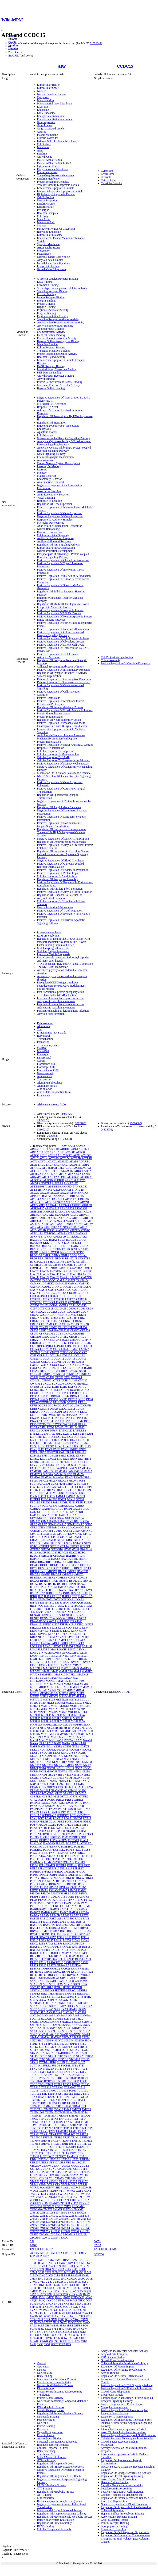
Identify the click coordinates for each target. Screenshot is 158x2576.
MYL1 (54, 1737)
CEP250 (72, 1327)
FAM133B (48, 1471)
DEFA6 (34, 1402)
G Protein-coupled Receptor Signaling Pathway (63, 438)
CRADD (87, 1367)
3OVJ (65, 2291)
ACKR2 (52, 1155)
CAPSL (46, 1286)
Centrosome (107, 173)
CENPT (62, 1327)
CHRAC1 (63, 1339)
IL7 (90, 1596)
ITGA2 (69, 1605)
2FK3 (75, 2269)
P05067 (44, 2255)
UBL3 (61, 2162)
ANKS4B (46, 1189)
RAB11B (44, 1909)
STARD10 (62, 2053)
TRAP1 (44, 2134)
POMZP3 (49, 1862)
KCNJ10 (67, 1615)
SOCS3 (69, 2031)
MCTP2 (61, 1690)
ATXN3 (82, 1233)
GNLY (41, 1527)
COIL (33, 1355)
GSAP (33, 1543)
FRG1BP (35, 1502)
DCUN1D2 (76, 1389)
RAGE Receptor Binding (51, 366)
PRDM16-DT (75, 1874)
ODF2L (51, 1787)
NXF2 (85, 1780)
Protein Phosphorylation (50, 2410)
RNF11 (47, 1946)
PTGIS (61, 1896)
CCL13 (54, 1302)
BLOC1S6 (36, 1255)
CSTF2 (50, 1377)
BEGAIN (73, 1245)
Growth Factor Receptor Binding (55, 375)
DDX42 (65, 1396)
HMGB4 (56, 1574)
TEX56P (51, 2096)
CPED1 (54, 1367)
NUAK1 (35, 1777)
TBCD (34, 2084)
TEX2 (33, 2096)
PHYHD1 (55, 1834)
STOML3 (74, 2059)
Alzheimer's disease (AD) (51, 1104)
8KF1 (33, 2331)
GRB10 (61, 1540)
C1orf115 (64, 1267)
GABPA (79, 1505)
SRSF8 (34, 2049)
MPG (77, 1708)
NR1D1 (86, 1771)
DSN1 (43, 1427)
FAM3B (68, 1474)
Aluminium (43, 1026)
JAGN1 (77, 1608)
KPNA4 (52, 1633)
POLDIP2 (70, 1855)
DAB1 (55, 1386)
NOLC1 (87, 1768)
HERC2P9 (74, 1565)
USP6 (65, 2171)
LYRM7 (76, 1665)
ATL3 (33, 1230)
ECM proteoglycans (48, 935)
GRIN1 (88, 1540)
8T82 (77, 2341)
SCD (45, 1984)
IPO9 (73, 1602)
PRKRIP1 (35, 1880)
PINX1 (34, 1840)
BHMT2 (60, 1249)
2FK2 (68, 2269)
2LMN (71, 2272)
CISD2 (87, 1342)
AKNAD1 (36, 1177)
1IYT (55, 2262)
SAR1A (44, 1981)
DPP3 (33, 1424)
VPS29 (44, 2181)
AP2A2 (83, 1192)
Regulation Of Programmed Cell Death (59, 2476)
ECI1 (77, 1436)
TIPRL (68, 2106)
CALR (61, 1280)
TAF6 (67, 2071)
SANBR (34, 1981)
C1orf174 (86, 1267)
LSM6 (65, 1662)
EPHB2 (71, 1455)
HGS (41, 1568)
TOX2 (62, 2124)
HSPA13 (87, 1580)
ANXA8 (55, 1192)
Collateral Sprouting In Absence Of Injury (60, 666)
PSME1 (64, 1893)
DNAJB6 (59, 1418)
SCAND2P (36, 1984)
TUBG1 (34, 2156)
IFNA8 (79, 1590)
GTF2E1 (44, 1546)
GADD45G (48, 1508)
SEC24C (35, 1987)
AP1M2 (74, 1192)
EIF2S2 (84, 1443)
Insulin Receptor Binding (51, 297)
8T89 (84, 2341)
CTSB (56, 1380)
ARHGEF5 (64, 1211)
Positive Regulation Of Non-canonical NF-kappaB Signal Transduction (61, 824)
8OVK (48, 2338)
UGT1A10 (36, 2168)
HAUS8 (55, 1558)
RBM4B (44, 1931)
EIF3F (33, 1446)
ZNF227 (35, 2215)
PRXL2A (64, 1887)
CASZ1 (61, 1289)
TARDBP (35, 2078)
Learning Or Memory (49, 466)
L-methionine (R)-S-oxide (51, 1032)
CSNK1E (47, 1374)
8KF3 (40, 2331)
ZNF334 (84, 2215)
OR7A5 (34, 1793)
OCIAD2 (79, 1784)
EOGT (51, 1452)
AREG (34, 1205)
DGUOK (75, 1405)
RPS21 (84, 1962)
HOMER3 (61, 1577)
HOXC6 (34, 1580)
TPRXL (43, 2131)
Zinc (39, 1029)
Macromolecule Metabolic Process (56, 2379)
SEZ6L (70, 1996)
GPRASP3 (75, 1536)
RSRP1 (66, 1971)
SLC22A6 (68, 2012)
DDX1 (64, 1392)
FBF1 (87, 1477)
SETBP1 (52, 1996)
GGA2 (60, 1518)
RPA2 (67, 1952)
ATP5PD (75, 1230)
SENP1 (58, 1987)
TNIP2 (59, 2121)
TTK (49, 2153)
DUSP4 (54, 1430)
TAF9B (34, 2074)
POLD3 (60, 1855)
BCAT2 (34, 1242)
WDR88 (43, 2190)
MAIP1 (46, 1671)
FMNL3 (80, 1496)
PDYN (34, 1824)
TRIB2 (58, 2137)
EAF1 (89, 1433)
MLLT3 (70, 1702)
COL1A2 (79, 1355)
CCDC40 (59, 1299)
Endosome (43, 109)
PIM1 (65, 1837)
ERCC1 (52, 1458)
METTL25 (49, 1699)
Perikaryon (43, 209)
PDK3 (60, 1821)
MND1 (55, 1705)
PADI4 (54, 1802)
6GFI (56, 2309)
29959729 (42, 1120)
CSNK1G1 (59, 1374)
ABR (33, 1152)
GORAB (35, 1530)
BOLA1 (82, 1255)
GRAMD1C (37, 1540)
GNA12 (52, 1524)
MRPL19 (57, 1715)
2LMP (87, 2272)
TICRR (62, 2103)
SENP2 (66, 1987)
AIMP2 (68, 1174)
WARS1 (82, 2184)
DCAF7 (82, 1386)
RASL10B (62, 1924)
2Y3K (70, 2281)
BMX (57, 1255)
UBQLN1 (81, 2162)
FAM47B (78, 1474)
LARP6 (54, 1643)
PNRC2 (81, 1852)
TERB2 (78, 2093)
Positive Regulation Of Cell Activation (58, 691)
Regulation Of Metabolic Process (55, 2491)
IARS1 (53, 1586)
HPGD (54, 1580)
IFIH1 (52, 1590)
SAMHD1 (82, 1977)
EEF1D (53, 1439)
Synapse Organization (49, 675)
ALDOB (48, 1180)
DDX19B (45, 1396)
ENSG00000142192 (41, 2249)
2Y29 (49, 2281)
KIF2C (47, 1624)
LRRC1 (72, 1658)
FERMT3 (82, 1483)
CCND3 (34, 1305)
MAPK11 (71, 1674)
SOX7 (41, 2034)
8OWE (74, 2338)
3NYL (57, 2291)
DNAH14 (82, 1414)
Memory (42, 472)
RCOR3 (45, 1934)
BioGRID (13, 55)
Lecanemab (43, 1095)
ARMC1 (84, 1214)
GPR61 (55, 1536)
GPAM (76, 1530)
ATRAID (72, 1233)
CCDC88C (36, 1302)
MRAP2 (53, 1712)
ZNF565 (75, 2221)
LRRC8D (46, 1662)
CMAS (74, 1349)
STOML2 (63, 2059)
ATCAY (88, 1224)
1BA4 (66, 2259)
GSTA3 (86, 1543)
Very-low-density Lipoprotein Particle (58, 184)
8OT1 (79, 2334)
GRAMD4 (50, 1540)
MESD (63, 1696)
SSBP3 (57, 2049)
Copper (41, 1060)
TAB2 (83, 2068)
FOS (54, 1499)
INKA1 (70, 1599)
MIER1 (34, 1702)
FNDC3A (46, 1499)
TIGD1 (80, 2103)
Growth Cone (44, 156)
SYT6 (66, 2068)
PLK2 (62, 1849)
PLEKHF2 (54, 1846)
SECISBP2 (47, 1987)
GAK (86, 1508)
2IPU (48, 2272)
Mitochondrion (45, 100)
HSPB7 (52, 1583)
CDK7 (81, 1317)
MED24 (53, 1693)
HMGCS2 (67, 1574)
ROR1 (54, 1952)
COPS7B (35, 1364)
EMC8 (49, 1449)
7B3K (33, 2319)
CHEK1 (54, 1336)
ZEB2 (45, 2203)
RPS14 (42, 1962)
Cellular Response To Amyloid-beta (57, 876)
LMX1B (75, 1655)
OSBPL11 (35, 1796)
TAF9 (83, 2071)
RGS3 (42, 1940)
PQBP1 (53, 1874)
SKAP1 (72, 2009)
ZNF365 (53, 2218)
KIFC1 (81, 1624)
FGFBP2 (87, 1486)
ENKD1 (73, 1449)
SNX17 (42, 2031)
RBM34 (75, 1927)
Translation (43, 2394)
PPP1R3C (35, 1871)
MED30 (63, 1693)
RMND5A (69, 1943)
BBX (62, 1239)
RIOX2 (34, 1943)
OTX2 (33, 1799)
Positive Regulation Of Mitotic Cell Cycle (60, 644)
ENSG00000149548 (105, 2249)
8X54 (47, 2344)
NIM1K (34, 1762)
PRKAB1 (58, 1877)
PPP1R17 (78, 1868)
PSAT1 (74, 1887)
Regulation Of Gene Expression (55, 503)
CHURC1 (35, 1342)
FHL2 (66, 1489)
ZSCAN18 (69, 2234)
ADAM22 (63, 1161)
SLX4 (81, 2018)
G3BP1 (53, 1505)
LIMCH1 (62, 1649)
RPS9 (45, 1968)
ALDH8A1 (36, 1180)
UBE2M (85, 2159)
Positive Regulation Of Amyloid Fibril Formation (64, 891)
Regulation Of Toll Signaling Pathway (122, 2476)
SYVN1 (75, 2068)
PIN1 (83, 1837)
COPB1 (71, 1361)
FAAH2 (50, 1468)
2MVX (65, 2278)
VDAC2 (59, 2178)
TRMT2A (85, 2143)
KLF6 (33, 1630)
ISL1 (53, 1605)
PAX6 (88, 1809)
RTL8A (34, 1974)
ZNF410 (76, 2218)
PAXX (43, 1812)
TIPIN (60, 2106)
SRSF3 (75, 2046)
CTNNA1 (76, 1377)
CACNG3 (35, 1280)
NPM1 (77, 1771)
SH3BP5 (49, 2002)
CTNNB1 (35, 1380)
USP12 (34, 2171)
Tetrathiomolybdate (48, 1045)
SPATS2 (76, 2037)
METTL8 (74, 1699)
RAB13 (54, 1909)
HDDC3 (44, 1565)
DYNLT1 (35, 1433)
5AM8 (65, 2300)
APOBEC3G (82, 1199)
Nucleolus (42, 2422)
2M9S (33, 2278)
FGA (47, 1486)
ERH (66, 1458)
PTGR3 (70, 1896)
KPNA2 (42, 1633)
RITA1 (49, 1943)
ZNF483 (55, 2221)
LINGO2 (67, 1652)
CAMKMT (61, 1283)
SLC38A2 (35, 2015)
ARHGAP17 (52, 1208)
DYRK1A (47, 1433)
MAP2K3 (87, 1671)
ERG (59, 1458)
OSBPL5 (47, 1796)
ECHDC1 (56, 1436)
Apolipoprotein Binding (50, 328)
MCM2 (34, 1690)
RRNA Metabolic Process (51, 2485)
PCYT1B (58, 1818)
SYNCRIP (36, 2068)
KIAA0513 (36, 1621)
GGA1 (52, 1518)
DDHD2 (43, 1392)
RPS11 (87, 1959)
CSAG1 (81, 1371)
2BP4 (48, 2269)
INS (42, 1602)
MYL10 (63, 1737)
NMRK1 (59, 1765)
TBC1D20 (70, 2078)
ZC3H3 (62, 2196)
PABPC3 (35, 1802)
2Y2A (56, 2281)
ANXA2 (35, 1192)
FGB (53, 1486)
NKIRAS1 (46, 1762)
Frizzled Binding (46, 294)
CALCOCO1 (49, 1280)
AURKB (58, 1236)
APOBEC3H (37, 1202)
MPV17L (43, 1712)
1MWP (63, 2262)
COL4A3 (70, 1358)
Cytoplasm (43, 97)
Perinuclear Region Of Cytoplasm (56, 228)
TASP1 (45, 2078)
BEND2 (83, 1245)
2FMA (33, 2272)
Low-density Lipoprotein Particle (55, 187)
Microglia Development (50, 522)
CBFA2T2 (46, 1292)
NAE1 (57, 1743)
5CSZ (33, 2303)
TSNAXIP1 (69, 2146)
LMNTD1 (64, 1655)
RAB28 (45, 1912)
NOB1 (42, 1768)
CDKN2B (66, 1321)
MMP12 (45, 1705)
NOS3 (53, 1771)
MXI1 (89, 1733)
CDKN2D (78, 1321)
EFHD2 (71, 1439)
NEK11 (86, 1755)
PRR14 (34, 1884)
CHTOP (86, 1339)
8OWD (65, 2338)
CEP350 (82, 1327)
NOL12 (70, 1768)
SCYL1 (68, 1984)
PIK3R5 (44, 1837)
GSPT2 (68, 1543)
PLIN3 (47, 1849)
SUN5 (81, 2062)
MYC (47, 1737)
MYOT (34, 1740)
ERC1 (43, 1458)
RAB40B (55, 1915)
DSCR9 (34, 1427)
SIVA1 (49, 2009)
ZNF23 (44, 2215)
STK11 (52, 2056)
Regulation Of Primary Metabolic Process (60, 2466)
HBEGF (83, 1558)
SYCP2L (66, 2065)
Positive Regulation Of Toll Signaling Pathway (63, 638)
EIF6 (81, 1446)
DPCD (88, 1421)
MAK (55, 1671)
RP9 (61, 1952)
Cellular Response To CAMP (53, 757)
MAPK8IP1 (57, 1677)
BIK (67, 1249)
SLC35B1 (80, 2012)
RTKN (89, 1971)
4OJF (74, 2297)
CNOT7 (54, 1352)
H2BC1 (82, 1552)
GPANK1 (86, 1530)
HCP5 (84, 1561)
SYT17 (58, 2068)
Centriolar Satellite (111, 183)
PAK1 (86, 1802)
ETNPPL (61, 1461)
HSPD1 (72, 1583)
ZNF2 (64, 2212)
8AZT (40, 2325)
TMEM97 (74, 2115)
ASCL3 (60, 1220)
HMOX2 (79, 1574)
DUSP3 (45, 1430)
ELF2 (88, 1446)
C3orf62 (44, 1274)
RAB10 (34, 1909)
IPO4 (66, 1602)
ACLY (61, 1155)
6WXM (34, 2316)
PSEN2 (34, 1890)
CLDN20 (57, 1346)
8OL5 (83, 2331)
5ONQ (58, 2306)
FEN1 (61, 1483)
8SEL (71, 2341)
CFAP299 (63, 1330)
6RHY (47, 2313)
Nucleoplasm (44, 2372)
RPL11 (41, 1956)
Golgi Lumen (44, 125)
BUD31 (40, 1261)
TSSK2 (73, 2149)
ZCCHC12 (47, 2200)
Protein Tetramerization (50, 716)
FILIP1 (87, 1489)
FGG (42, 1489)
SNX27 (60, 2031)
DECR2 (72, 1399)
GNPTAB (51, 1527)
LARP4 (45, 1643)
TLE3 (33, 2109)
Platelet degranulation (49, 932)
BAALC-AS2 (79, 1236)
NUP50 (54, 1780)
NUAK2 (45, 1777)
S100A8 (54, 1977)
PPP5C (34, 1874)
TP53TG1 (84, 2124)
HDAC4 (34, 1565)
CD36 (82, 1308)
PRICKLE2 (46, 1877)
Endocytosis (44, 428)
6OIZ (40, 2313)
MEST (71, 1696)
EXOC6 (60, 1464)
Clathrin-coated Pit (47, 137)
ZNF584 (55, 2225)
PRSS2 (80, 1884)
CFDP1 (34, 1333)
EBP (39, 1436)
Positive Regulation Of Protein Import (58, 873)
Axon (40, 150)
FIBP (73, 1489)
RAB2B (54, 1912)
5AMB (73, 2300)
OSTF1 (74, 1796)
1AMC (50, 2259)
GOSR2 (67, 1530)
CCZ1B (49, 1308)
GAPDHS (35, 1514)
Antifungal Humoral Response (54, 541)
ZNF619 (85, 2225)
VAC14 (65, 2175)
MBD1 (34, 1687)
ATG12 (55, 1227)
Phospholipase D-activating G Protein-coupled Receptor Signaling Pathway (63, 555)
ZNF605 (65, 2225)
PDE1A (87, 1818)
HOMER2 (49, 1577)
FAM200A (86, 1471)
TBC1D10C (56, 2078)
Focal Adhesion (45, 2435)
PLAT (80, 1843)
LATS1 (73, 1643)
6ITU (62, 2309)
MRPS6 (67, 1724)
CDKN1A (55, 1321)
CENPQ (43, 1327)
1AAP (33, 2259)
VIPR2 (81, 2178)
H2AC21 (63, 1552)
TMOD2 (85, 2115)
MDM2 (70, 1690)
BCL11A (55, 1242)
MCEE (68, 1687)
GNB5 (88, 1524)
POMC (81, 1859)
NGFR (67, 1758)
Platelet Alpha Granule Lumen (54, 162)
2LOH (49, 2275)
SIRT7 (41, 2009)
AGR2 (69, 1170)
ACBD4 (80, 1152)
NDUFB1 (87, 1749)
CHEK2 (64, 1336)
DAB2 (63, 1386)
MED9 (81, 1693)
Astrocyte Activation (48, 657)
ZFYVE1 (84, 2203)
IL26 (74, 1596)
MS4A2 (34, 1727)
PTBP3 (43, 1896)
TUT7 (43, 2156)
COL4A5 (81, 1358)
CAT (69, 1289)
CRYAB (72, 1371)
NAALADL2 (46, 1743)
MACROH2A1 (51, 1668)
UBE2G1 (66, 2159)
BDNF (63, 1245)
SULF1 (61, 2062)
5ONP (50, 2306)
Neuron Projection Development (55, 550)
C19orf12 (69, 1264)
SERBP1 (82, 1990)
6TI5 (69, 2313)
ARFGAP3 (64, 1205)
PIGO (89, 1834)
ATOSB (41, 1230)
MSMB (58, 1727)
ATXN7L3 (36, 1236)
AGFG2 (34, 1170)
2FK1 (61, 2269)
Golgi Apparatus (46, 122)
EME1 (57, 1449)
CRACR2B (75, 1367)
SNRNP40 (64, 2027)
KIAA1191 (36, 1624)
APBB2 (80, 1195)
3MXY (42, 2291)
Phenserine (43, 1041)
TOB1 (76, 2121)
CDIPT (54, 1314)
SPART (86, 2034)
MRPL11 (46, 1715)
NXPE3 (34, 1784)
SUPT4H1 (36, 2065)
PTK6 (85, 1896)
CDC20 (41, 1311)
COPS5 (80, 1361)
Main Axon (43, 219)
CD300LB (60, 1308)
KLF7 (40, 1630)
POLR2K (60, 1859)
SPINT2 (58, 2040)
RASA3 (80, 1921)
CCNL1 (63, 1305)
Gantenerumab (45, 1073)
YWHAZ (85, 2193)
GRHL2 (78, 1540)
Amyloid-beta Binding (49, 2438)
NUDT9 (84, 1777)
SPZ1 (56, 2043)
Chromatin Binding (48, 284)
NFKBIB (50, 1758)
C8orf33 (85, 1274)
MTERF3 (87, 1727)
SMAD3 (45, 2021)
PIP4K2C (44, 1840)
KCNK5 (34, 1618)
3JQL (52, 2287)
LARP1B (35, 1643)
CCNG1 (53, 1305)
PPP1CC (43, 1868)
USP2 (42, 2171)
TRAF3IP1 (62, 2131)
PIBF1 (74, 1834)
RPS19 (68, 1962)
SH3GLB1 (72, 2002)
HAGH (81, 1555)
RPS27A (52, 1965)
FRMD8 (45, 1502)
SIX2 (57, 2009)
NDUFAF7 (75, 1749)
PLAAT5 (71, 1843)
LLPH (83, 1652)
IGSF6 (84, 1593)
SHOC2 (71, 2006)
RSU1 (74, 1971)
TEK (44, 2093)
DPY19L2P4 (59, 1424)
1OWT (71, 2262)
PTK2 (78, 1896)
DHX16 (44, 1408)
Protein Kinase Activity (50, 2397)
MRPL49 (46, 1721)
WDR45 (75, 2187)
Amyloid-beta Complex (50, 259)
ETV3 (77, 1461)
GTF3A (64, 1546)
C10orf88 (58, 1261)
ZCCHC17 (60, 2200)
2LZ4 (71, 2275)
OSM (56, 1796)
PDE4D (34, 1821)
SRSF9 (42, 2049)
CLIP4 (34, 1349)
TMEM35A (49, 2115)
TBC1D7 (61, 2081)
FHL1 (58, 1489)
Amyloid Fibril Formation (51, 898)
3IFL (78, 2284)
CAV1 (84, 1289)
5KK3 (65, 2303)
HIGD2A (56, 1568)
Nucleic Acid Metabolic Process (55, 2385)
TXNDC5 (60, 2156)
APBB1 (71, 1195)
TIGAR (70, 2103)
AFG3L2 (59, 1167)
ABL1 (74, 1148)
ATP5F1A (52, 1230)
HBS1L (50, 1561)
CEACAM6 (45, 1324)
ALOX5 (80, 1180)
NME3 (71, 1762)
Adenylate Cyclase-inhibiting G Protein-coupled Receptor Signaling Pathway (64, 449)
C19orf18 (81, 1264)
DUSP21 (35, 1430)
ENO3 (82, 1449)
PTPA (51, 1899)
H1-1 (89, 1549)
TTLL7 (65, 2153)
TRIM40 (35, 2140)
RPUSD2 (54, 1968)
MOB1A (64, 1705)
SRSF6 (83, 2046)
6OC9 (33, 2313)
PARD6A (67, 1805)
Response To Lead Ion (49, 500)
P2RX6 (60, 1799)
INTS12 (49, 1602)
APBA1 (42, 1195)
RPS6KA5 (63, 1965)
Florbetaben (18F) (47, 1063)
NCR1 (75, 1746)
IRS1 (47, 1605)
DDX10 (73, 1392)
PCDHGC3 (63, 1815)
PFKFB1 (42, 1827)
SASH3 (62, 1981)
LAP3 (81, 1640)
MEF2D (34, 1696)
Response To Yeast (47, 406)
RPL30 (67, 1956)
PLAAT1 (61, 1843)
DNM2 (79, 1421)
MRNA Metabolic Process (51, 2457)
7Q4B (33, 2322)
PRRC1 (60, 1884)
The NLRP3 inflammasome (52, 966)
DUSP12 (80, 1427)
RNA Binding (44, 2375)
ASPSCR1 (44, 1224)
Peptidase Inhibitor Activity (52, 316)
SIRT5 (33, 2009)
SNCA (86, 2024)
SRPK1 (82, 2043)
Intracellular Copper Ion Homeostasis (58, 425)
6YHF (50, 2316)
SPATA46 (55, 2037)
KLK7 (74, 1630)
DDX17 (82, 1392)
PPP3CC (80, 1871)
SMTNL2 (35, 2024)
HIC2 (47, 1568)
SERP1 (45, 1993)
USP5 (57, 2171)
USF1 (84, 2168)
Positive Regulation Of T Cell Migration (59, 910)
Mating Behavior (46, 475)
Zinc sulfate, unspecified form (54, 1091)
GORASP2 (47, 1530)
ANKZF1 (67, 1189)
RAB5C (74, 1915)
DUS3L (69, 1427)
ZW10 (46, 2237)
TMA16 (58, 2109)
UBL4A (70, 2162)
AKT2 (53, 1177)
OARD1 (52, 1784)
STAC (51, 2053)
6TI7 (81, 2313)
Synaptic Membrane (48, 244)
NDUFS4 (69, 1752)
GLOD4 (84, 1521)
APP (62, 66)
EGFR (85, 1439)
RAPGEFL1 (59, 1921)
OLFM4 (88, 1787)
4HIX (72, 2294)
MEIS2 (44, 1696)
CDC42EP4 (73, 1311)
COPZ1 (45, 1364)
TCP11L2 (35, 2093)
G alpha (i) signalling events (53, 951)
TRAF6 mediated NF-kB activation (57, 995)
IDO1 (84, 1586)
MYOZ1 (44, 1740)
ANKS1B (35, 1189)
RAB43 (65, 1915)
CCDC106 (59, 1292)
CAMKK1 (36, 1283)
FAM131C (36, 1471)
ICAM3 (70, 1586)
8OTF (40, 2338)
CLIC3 (88, 1346)
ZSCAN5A (36, 2237)
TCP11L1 (82, 2090)
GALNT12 (67, 1511)
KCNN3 (57, 1618)
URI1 (69, 2168)
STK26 (80, 2056)
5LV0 (80, 2303)
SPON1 (88, 2040)
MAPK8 (45, 1677)
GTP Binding (44, 2488)
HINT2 (78, 1568)
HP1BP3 (45, 1580)
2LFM (55, 2272)
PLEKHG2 (67, 1846)
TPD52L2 (47, 2128)
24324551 (106, 1129)
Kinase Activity (45, 2388)
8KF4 (47, 2331)
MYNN (81, 1737)
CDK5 (62, 1317)
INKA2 (80, 1599)
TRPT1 (34, 2146)
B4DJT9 (81, 2252)
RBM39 (84, 1927)
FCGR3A (35, 1483)
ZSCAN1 (44, 2234)
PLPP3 (70, 1849)
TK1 (83, 2106)
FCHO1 (45, 1483)
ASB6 (52, 1220)
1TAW (49, 2266)
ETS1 (70, 1461)
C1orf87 (44, 1270)
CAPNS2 (84, 1283)
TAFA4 (43, 2074)
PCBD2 (71, 1812)
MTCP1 (76, 1727)
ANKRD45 (67, 1186)
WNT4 (62, 2190)
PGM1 (59, 1827)
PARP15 (35, 1809)
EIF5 (75, 1446)
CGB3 (59, 1333)
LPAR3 (34, 1658)
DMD (44, 1414)
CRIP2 (63, 1371)
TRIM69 (45, 2143)
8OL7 (40, 2334)
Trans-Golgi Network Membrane (55, 175)
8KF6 (61, 2331)
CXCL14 (48, 1383)
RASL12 (86, 1924)
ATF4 (40, 1227)
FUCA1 (34, 1505)
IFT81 (41, 1593)
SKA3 (64, 2009)
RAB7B (84, 1915)
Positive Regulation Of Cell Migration (122, 2491)
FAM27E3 (36, 1474)
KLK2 (66, 1630)
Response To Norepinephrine (117, 2416)
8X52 (33, 2344)
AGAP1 (69, 1167)
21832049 (95, 43)
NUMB (34, 1780)
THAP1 (62, 2099)
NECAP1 (47, 1755)
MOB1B (74, 1705)
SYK (81, 2065)
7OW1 (76, 2319)
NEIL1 (77, 1755)
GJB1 (66, 1521)
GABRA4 (35, 1508)
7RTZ (48, 2322)
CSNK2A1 (85, 1374)
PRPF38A (60, 1880)
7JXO (61, 2319)
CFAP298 (52, 1330)
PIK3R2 (34, 1837)
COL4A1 (47, 1358)
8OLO (63, 2334)
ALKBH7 (58, 1180)
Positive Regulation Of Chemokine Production (63, 560)
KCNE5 (46, 1615)
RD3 (53, 1934)
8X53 (40, 2344)
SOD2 (86, 2031)
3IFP (39, 2287)
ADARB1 (84, 1161)
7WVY (72, 2322)
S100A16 (44, 1977)
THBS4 (53, 2103)
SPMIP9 (79, 2040)
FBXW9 (73, 1480)
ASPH (33, 1224)
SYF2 (74, 2065)
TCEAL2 (35, 2087)
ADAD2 (52, 1161)
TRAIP (82, 2131)
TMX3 (54, 2118)
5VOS (82, 2306)
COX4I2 (73, 1364)
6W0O (88, 2313)
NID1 (84, 1758)
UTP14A (85, 2171)
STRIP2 (85, 2059)
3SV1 (33, 2294)
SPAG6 (64, 2034)
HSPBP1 (62, 1583)
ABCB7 (34, 1148)
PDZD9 (52, 1824)
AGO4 (51, 1170)
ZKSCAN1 (78, 2206)
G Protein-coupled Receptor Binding (57, 278)
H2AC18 (42, 1552)
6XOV (43, 2316)
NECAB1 (81, 1752)
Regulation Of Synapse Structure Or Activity (62, 672)
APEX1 (43, 1199)
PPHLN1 (72, 1865)
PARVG (62, 1809)
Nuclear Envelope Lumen (51, 94)
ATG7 (83, 1227)
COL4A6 (35, 1361)
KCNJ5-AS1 (80, 1615)
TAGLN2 (53, 2074)
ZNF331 (74, 2215)
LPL (41, 1658)
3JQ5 (46, 2287)
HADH (61, 1555)
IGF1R (58, 1593)
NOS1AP (44, 1771)
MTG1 (56, 1730)
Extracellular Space (48, 87)
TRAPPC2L (56, 2134)
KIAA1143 (76, 1621)
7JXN (53, 2319)
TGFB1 (74, 2096)
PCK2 (41, 1818)
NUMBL (44, 1780)
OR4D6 (72, 1790)
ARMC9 (45, 1217)
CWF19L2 (36, 1383)
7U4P (56, 2322)
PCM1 (48, 1818)
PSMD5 (55, 1893)
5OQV (66, 2306)
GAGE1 (77, 1508)
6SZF (62, 2313)
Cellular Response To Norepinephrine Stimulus (63, 760)
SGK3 (65, 1999)
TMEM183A (65, 2112)
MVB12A (64, 1733)
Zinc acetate (44, 1079)
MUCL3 (54, 1733)
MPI (83, 1708)
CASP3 (87, 1286)
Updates (13, 48)
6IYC (69, 2309)
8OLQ (71, 2334)
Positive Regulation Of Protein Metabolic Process (65, 710)
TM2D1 (48, 2109)
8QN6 (42, 2341)
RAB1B (73, 1909)
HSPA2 (34, 1583)
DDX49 (34, 1399)
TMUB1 (45, 2118)
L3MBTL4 (73, 1636)
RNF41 (72, 1949)
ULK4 (46, 2168)
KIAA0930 (63, 1621)
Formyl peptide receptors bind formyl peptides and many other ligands (63, 959)
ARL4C (34, 1214)
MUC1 (45, 1733)
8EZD (40, 2328)
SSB (49, 2049)
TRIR (65, 2143)
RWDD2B (84, 1974)
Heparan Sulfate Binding (51, 388)
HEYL (33, 1568)
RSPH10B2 (36, 1971)
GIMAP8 (57, 1521)
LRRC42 (82, 1658)
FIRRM (43, 1493)
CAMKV (73, 1283)
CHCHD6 (35, 1336)
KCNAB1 (79, 1611)
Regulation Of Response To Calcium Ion (59, 894)
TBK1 (49, 2084)
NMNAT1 (35, 1765)
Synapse (41, 225)
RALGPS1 (36, 1921)
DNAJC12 (82, 1418)
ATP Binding (44, 2494)
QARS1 (48, 1905)
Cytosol (41, 131)
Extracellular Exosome (49, 234)
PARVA (53, 1809)
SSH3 (64, 2049)
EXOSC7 (35, 1468)
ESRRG (34, 1461)
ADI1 (66, 1164)
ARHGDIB (36, 1211)
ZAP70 (40, 2196)
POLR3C (71, 1859)
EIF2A (56, 1443)
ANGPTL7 (45, 1183)
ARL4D (44, 1214)
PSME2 (74, 1893)
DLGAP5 (74, 1411)
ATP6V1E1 (36, 1233)
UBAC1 (83, 2156)
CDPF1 (34, 1324)
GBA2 (72, 1514)
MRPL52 (57, 1721)
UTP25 (43, 2175)
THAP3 (71, 2099)
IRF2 (33, 1605)
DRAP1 (82, 1424)
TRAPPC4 (82, 2134)
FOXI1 (62, 1499)
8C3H (33, 2328)
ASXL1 (61, 1224)
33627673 (80, 1123)
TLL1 (40, 2109)
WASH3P (56, 2187)
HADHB (71, 1555)
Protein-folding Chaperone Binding (57, 369)
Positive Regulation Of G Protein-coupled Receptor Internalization (60, 865)
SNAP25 (77, 2024)
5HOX (49, 2303)
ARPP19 (88, 1217)
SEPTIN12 (36, 1990)
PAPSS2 (57, 1805)
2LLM (63, 2272)
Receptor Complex (47, 212)
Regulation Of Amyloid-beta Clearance (59, 807)
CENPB (84, 1324)
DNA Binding (45, 281)
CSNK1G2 (72, 1374)
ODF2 (42, 1787)
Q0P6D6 (99, 2254)
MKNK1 (60, 1702)
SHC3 (52, 2006)
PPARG (50, 1865)
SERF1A (35, 1993)
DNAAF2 (71, 1414)
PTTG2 (88, 1899)
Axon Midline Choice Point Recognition (59, 525)
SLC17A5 (46, 2012)
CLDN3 (67, 1346)
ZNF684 (65, 2228)
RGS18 (34, 1940)
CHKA (34, 1339)
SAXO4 (72, 1981)
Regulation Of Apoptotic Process (55, 2463)
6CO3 (48, 2309)
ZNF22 (72, 2212)
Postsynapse (44, 253)
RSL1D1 (84, 1968)
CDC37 (62, 1311)
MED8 (72, 1693)
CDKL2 (34, 1321)
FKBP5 (72, 1493)
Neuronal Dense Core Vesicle (53, 256)
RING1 (67, 1940)
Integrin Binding (46, 300)
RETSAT (84, 1934)
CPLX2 (64, 1367)
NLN (55, 1762)
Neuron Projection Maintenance (55, 907)
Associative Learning (49, 491)
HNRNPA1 (36, 1577)
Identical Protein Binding (51, 334)
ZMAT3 (47, 2209)
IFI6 (46, 1590)
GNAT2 (71, 1524)
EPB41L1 (80, 1452)
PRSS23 (34, 1887)
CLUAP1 (64, 1349)
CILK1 (63, 1342)
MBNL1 (51, 1687)
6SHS (55, 2313)
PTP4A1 (43, 1899)
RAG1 (78, 1918)
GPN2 (78, 1533)
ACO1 (69, 1155)
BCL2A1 (65, 1242)
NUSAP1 (76, 1780)
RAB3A (34, 1915)
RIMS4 (58, 1940)
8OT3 (86, 2334)
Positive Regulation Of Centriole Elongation (125, 663)
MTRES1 (77, 1730)
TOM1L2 (35, 2124)
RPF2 (33, 1956)
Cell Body (42, 216)
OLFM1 (68, 1787)
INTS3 (59, 1602)
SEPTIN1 (76, 1987)
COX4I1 (63, 1364)
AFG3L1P (48, 1167)
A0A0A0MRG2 (39, 2252)
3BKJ (41, 2284)
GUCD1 (45, 1549)
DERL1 (82, 1402)
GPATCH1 (36, 1533)
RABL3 (44, 1918)
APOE (48, 1202)
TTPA (73, 2153)
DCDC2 (34, 1389)
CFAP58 (85, 1330)
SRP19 (73, 2043)
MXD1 (81, 1733)
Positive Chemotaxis (48, 697)
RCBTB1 (35, 1934)
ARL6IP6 (63, 1214)
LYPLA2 (66, 1665)
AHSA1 (88, 1170)
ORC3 (43, 1793)
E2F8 (83, 1433)
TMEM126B (37, 2112)
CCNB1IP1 (74, 1302)
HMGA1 (35, 1574)
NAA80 (87, 1740)
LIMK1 (81, 1649)
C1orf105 (52, 1267)
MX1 (74, 1733)
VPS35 (63, 2181)
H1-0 (83, 1549)
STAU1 (83, 2053)
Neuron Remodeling (48, 528)
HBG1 (33, 1561)
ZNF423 (86, 2218)
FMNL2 (70, 1496)
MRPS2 (47, 1724)
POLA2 (50, 1855)
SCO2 (60, 1984)
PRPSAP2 (80, 1880)
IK (90, 1593)
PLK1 (55, 1849)
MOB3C (35, 1708)
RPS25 (34, 1965)
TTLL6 (56, 2153)
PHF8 (61, 1830)
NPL (70, 1771)
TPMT (82, 2128)
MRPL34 (67, 1718)
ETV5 (33, 1464)
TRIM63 (35, 2143)
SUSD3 (56, 2065)
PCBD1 (62, 1812)
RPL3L (62, 1959)
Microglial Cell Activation (51, 403)
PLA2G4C (36, 1843)
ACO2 (76, 1155)
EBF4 (33, 1436)
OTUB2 (83, 1796)
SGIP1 (50, 1999)
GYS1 (75, 1549)
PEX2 (33, 1827)
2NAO (81, 2278)
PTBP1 (34, 1896)
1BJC (87, 2259)
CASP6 (43, 1289)
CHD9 (45, 1336)
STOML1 (51, 2059)
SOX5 (33, 2034)
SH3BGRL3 (37, 2002)
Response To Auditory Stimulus (55, 519)
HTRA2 (34, 1586)
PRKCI (89, 1877)
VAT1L (34, 2178)
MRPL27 (35, 1718)
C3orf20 (77, 1270)
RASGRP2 (36, 1924)
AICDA (34, 1174)
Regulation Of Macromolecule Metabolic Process (64, 2516)
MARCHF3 (36, 1683)
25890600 (135, 1123)
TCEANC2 (70, 2087)
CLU (56, 1349)
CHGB (73, 1336)
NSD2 (51, 1774)
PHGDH (70, 1830)
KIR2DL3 (35, 1627)
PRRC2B (71, 1884)
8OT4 (33, 2338)
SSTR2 (73, 2049)
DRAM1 (72, 1424)
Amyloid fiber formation (51, 1013)
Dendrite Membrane (48, 178)
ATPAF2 (62, 1233)
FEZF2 (39, 1486)
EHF (32, 1443)
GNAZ (80, 1524)
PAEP (62, 1802)
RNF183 (35, 1949)
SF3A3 (79, 1996)
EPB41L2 (35, 1455)
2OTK (89, 2278)
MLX (88, 1702)
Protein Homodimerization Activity (57, 338)
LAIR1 (42, 1640)
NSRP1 (60, 1774)
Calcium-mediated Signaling (53, 535)
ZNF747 (35, 2231)
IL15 (40, 1596)
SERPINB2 (69, 1993)
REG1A (61, 1934)
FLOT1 (42, 1496)
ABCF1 (44, 1148)
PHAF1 (34, 1830)
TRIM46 (66, 2140)
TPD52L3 (59, 2128)
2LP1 (57, 2275)
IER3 (33, 1590)
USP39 (50, 2171)
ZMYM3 (68, 2209)
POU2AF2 (68, 1862)
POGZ (42, 1855)
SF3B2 (87, 1996)
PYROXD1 (36, 1905)
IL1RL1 (66, 1596)
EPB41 (70, 1452)
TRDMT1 (48, 2137)
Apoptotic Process (47, 431)
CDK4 (54, 1317)
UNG (53, 2168)
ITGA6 (88, 1605)
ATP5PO (85, 1230)
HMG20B (82, 1571)
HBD (75, 1558)
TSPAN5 (35, 2149)
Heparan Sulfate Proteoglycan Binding (58, 341)
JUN (32, 1611)
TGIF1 (45, 2099)
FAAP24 (72, 1468)
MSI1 (43, 1727)
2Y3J (63, 2281)
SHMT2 (61, 2006)
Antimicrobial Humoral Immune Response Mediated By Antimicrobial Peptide (61, 737)
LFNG (77, 1646)
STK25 (71, 2056)
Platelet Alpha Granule (49, 159)
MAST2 (68, 1683)
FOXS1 (80, 1499)
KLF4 (85, 1627)
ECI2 (83, 1436)
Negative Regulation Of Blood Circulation (60, 860)
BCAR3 (81, 1239)
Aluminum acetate (47, 1085)
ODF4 (59, 1787)
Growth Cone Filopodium (51, 269)
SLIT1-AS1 (70, 2018)
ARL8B (74, 1214)
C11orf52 (70, 1261)
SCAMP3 (82, 1981)
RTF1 (81, 1971)
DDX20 (55, 1396)
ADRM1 (75, 1164)
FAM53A (46, 1477)
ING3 (56, 1599)
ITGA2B (79, 1605)
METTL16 (36, 1699)
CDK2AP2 (36, 1317)
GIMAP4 (78, 1518)
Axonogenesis (45, 460)
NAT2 (41, 1746)
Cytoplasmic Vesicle (48, 166)
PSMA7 (62, 1890)
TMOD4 (35, 2118)
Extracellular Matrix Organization (56, 547)
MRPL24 (79, 1715)
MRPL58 (79, 1721)
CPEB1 (45, 1367)
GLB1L (74, 1521)
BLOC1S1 (53, 1252)
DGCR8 (52, 1405)
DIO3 (80, 1408)
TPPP (90, 2128)
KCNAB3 (35, 1615)
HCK (77, 1561)
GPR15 (46, 1536)
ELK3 (41, 1449)
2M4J (77, 2275)
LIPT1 (76, 1652)
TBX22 (67, 2084)
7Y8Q (86, 2322)
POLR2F (50, 1859)
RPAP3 (83, 1952)
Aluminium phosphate (49, 1082)
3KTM (65, 2287)
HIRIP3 (34, 1571)
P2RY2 (69, 1799)
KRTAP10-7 (37, 1636)
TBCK (42, 2084)
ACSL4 (43, 1158)
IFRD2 (34, 1593)
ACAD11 (70, 1152)
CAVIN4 (35, 1292)
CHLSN (43, 1339)
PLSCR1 (35, 1852)
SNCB (33, 2027)
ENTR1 (34, 1452)
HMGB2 (45, 1574)
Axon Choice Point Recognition (119, 2479)
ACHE (43, 1155)
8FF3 (62, 2328)
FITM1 (53, 1493)
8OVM (57, 2338)
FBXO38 (63, 1480)
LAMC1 (61, 1640)
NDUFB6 (47, 1752)
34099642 (67, 1113)
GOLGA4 (73, 1527)
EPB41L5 (60, 1455)
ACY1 (33, 1161)
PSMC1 (81, 1890)
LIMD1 (72, 1649)
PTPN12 (60, 1899)
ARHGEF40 (50, 1211)
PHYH (45, 1834)
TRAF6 (73, 2131)
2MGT (41, 2278)
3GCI (72, 2284)
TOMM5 (46, 2124)
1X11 (65, 2266)
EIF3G (42, 1446)
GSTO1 (34, 1546)
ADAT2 (34, 1164)
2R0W (33, 2281)
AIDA (42, 1174)
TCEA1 (76, 2084)
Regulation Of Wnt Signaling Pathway (58, 544)
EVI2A (41, 1464)
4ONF (80, 2297)
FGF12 (60, 1486)
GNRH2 (62, 1527)
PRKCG (79, 1877)
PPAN (42, 1865)
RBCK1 (55, 1927)
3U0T (40, 2294)
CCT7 (33, 1308)
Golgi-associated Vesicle (50, 128)
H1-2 (33, 1552)
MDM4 (80, 1690)
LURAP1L (54, 1665)
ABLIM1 (84, 1148)
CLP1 (49, 1349)
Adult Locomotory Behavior (53, 494)
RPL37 (42, 1959)
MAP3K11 (48, 1674)
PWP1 (67, 1902)
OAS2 (60, 1784)
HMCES (71, 1571)
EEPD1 (62, 1439)
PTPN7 (70, 1899)
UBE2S (34, 2162)
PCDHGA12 (49, 1815)
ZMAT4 (57, 2209)
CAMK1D (82, 1280)
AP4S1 (34, 1195)
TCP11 (72, 2090)
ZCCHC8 (71, 2200)
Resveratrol (43, 1035)
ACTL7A (64, 1158)
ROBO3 (34, 1952)
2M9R (85, 2275)
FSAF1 (55, 1502)
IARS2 (62, 1586)
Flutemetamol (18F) (48, 1070)
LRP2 (64, 1658)
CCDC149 (52, 1296)
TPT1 (52, 2131)
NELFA (34, 1758)
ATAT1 (80, 1224)
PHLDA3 (35, 1834)
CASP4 (34, 1289)
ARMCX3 (56, 1217)
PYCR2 (76, 1902)
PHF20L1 (44, 1830)
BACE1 (34, 1239)
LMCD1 (45, 1655)
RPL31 (75, 1956)
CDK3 (46, 1317)
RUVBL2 (72, 1974)
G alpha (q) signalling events (53, 948)
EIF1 (39, 1443)
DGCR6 (42, 1405)
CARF (55, 1286)
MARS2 (48, 1683)
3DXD (56, 2284)
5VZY (33, 2309)
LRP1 (48, 1658)
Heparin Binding (46, 306)
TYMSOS (72, 2156)
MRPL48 (35, 1721)
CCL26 (63, 1302)
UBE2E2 (55, 2159)
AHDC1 (78, 1170)
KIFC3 (89, 1624)
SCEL (52, 1984)
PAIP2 (78, 1802)
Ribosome (42, 2429)
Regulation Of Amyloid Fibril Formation (59, 888)
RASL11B (74, 1924)
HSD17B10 (75, 1580)
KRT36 (81, 1633)
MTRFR (88, 1730)
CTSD (64, 1380)
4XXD (49, 2300)
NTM (68, 1774)
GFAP (44, 1518)
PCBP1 (81, 1812)
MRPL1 (82, 1712)
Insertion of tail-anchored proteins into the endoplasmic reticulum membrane (60, 1000)
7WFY (63, 2322)
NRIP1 (43, 1774)
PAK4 (40, 1805)
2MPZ (56, 2278)
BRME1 (49, 1258)
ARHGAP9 (80, 1208)
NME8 (88, 1762)
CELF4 (75, 1324)
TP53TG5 (35, 2128)
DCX (86, 1389)
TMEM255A (80, 2112)
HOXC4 (82, 1577)
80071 (97, 2241)
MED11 (34, 1693)
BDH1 (55, 1245)
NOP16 (34, 1771)
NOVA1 (62, 1771)
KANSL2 (41, 1611)
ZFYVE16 (36, 2206)
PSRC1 (83, 1893)
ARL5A (53, 1214)
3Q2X (87, 2291)
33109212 (42, 1129)
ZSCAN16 (56, 2234)
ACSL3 (34, 1158)
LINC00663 (54, 1652)
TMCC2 (86, 2109)
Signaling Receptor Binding (52, 291)
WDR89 (53, 2190)
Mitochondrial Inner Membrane (54, 103)
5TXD (74, 2306)
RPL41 (70, 1959)
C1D (44, 1267)
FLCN (33, 1496)
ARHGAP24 (67, 1208)
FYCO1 (44, 1505)
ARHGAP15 (37, 1208)
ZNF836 (55, 2231)
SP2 (57, 2034)
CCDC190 (75, 1296)
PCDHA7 (35, 1815)
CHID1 (82, 1336)
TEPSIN (68, 2093)
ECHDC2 (67, 1436)
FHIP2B (50, 1489)
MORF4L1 (67, 1708)
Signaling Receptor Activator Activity (58, 319)
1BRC (33, 2262)
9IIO (68, 2344)
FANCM (79, 1477)
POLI (33, 1859)
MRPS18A (36, 1724)
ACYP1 (42, 1161)
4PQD (33, 2300)
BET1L (44, 1249)
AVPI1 (67, 1236)
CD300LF (72, 1308)
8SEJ (57, 2341)
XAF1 (79, 2190)
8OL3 (75, 2331)
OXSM (42, 1799)
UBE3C (53, 2162)
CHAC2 (68, 1333)
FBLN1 (34, 1480)
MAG (75, 1668)
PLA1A (84, 1840)
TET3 (86, 2093)
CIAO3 (46, 1342)
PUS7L (50, 1902)
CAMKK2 (48, 1283)
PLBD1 (88, 1843)
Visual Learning (46, 497)
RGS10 (76, 1937)
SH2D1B (75, 1999)
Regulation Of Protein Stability (54, 2522)
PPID (87, 1865)
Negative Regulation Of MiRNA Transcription (63, 838)
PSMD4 (45, 1893)
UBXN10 (35, 2165)
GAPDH (78, 1511)
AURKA (47, 1236)
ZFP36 (74, 2203)
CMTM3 (35, 1352)
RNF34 (64, 1949)
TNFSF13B (36, 2121)
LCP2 (80, 1643)
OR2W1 (63, 1790)
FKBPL (81, 1493)
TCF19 (81, 2087)
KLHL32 (57, 1630)
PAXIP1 (34, 1812)
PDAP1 (68, 1818)
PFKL (51, 1827)
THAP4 (80, 2099)
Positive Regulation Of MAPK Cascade (59, 613)
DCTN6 (54, 1389)
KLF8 (48, 1630)
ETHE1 (51, 1461)
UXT (58, 2175)
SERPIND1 (83, 1993)
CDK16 (62, 1314)
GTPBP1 (85, 1546)
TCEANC (57, 2087)
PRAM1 (62, 1874)
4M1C (86, 2294)
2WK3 (41, 2281)
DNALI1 (70, 1421)
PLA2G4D (49, 1843)
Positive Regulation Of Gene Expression (59, 513)
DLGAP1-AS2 (60, 1411)
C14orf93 (35, 1264)
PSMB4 (72, 1890)
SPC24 (85, 2037)
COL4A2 (59, 1358)
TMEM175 (51, 2112)
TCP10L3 (62, 2090)
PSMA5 (53, 1890)
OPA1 (47, 1790)
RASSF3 (35, 1927)
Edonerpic (43, 1054)
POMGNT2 (36, 1862)
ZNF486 (65, 2221)
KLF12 (77, 1627)
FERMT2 (71, 1483)
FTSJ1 (79, 1502)
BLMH (43, 1252)
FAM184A (74, 1471)
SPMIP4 (69, 2040)
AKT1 (45, 1177)
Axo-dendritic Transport (50, 482)
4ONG (88, 2297)
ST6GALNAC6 (39, 2053)
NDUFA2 (51, 1749)
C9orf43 (34, 1277)
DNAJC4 (47, 1421)
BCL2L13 (35, 1245)
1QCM (80, 2262)
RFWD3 (44, 1937)
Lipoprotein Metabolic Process (54, 607)
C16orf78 (58, 1264)
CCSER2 (81, 1305)
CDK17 (72, 1314)
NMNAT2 (47, 1765)
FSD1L (64, 1502)
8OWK (34, 2341)
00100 (33, 2245)
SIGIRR (80, 2006)
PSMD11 (35, 1893)
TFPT (66, 2096)
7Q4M (41, 2322)
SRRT (58, 2046)
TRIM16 (76, 2137)
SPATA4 (45, 2037)
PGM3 (67, 1827)
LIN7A (43, 1652)
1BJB (80, 2259)
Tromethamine (45, 1038)
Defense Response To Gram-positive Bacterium (63, 682)
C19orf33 (35, 1267)
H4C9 (53, 1555)
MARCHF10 (76, 1680)
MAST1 (58, 1683)
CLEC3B (78, 1346)
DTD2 (50, 1427)
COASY (82, 1352)
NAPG (82, 1743)
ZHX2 (67, 2206)
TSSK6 (82, 2149)
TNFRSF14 (79, 2118)
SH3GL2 (60, 2002)
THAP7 (34, 2103)
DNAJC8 (59, 1421)
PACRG (45, 1802)
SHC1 (45, 2006)
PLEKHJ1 (80, 1846)
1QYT (41, 2266)
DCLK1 (44, 1389)
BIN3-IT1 (83, 1249)
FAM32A (47, 1474)
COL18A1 (68, 1355)
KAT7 (58, 1611)
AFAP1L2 (36, 1167)
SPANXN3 (75, 2034)
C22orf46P (56, 1270)
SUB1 (52, 2062)
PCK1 (33, 1818)
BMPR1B (47, 1255)
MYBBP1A (36, 1737)
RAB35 (64, 1912)
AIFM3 (51, 1174)
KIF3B (64, 1624)
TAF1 (43, 2071)
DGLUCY (63, 1405)
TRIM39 (86, 2137)
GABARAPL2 (66, 1505)
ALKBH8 (70, 1180)
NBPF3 (57, 1746)
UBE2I (75, 2159)
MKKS (50, 1702)
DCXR (34, 1392)
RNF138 (76, 1946)
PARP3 (44, 1809)
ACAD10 (59, 1152)
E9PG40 (35, 2255)
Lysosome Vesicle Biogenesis (53, 954)
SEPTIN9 (59, 1990)
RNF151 (87, 1946)
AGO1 (43, 1170)
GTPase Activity (46, 2460)
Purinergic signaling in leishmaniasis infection (63, 1010)
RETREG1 (72, 1934)
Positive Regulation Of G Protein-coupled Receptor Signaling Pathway (60, 634)
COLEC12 (47, 1361)
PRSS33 (53, 1887)
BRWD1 (70, 1258)
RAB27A (35, 1912)
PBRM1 (52, 1812)
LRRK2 (56, 1662)
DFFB (33, 1405)
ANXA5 (44, 1192)
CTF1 (67, 1377)
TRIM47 (76, 2140)
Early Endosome (46, 112)
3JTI (58, 2287)
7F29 (47, 2319)
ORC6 (58, 1793)
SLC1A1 (57, 2012)
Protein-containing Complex (53, 181)
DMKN (52, 1414)
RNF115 (56, 1946)
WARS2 (34, 2187)
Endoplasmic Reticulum (50, 116)
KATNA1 (67, 1611)
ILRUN (34, 1599)
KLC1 (53, 1627)
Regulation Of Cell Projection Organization (125, 2532)
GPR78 (64, 1536)
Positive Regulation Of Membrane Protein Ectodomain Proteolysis (60, 702)
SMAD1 (35, 2021)
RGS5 (49, 1940)
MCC (60, 1687)
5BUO (81, 2300)
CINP (71, 1342)
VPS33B (53, 2181)
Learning (42, 469)
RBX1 (79, 1931)
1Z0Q (71, 2266)
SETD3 (61, 1996)
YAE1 (33, 2193)
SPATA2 (35, 2037)
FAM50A (35, 1477)
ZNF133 (35, 2212)
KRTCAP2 (51, 1636)
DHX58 (54, 1408)
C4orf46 (54, 1274)
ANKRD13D (71, 1183)
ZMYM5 (78, 2209)
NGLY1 (76, 1758)
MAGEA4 (85, 1668)
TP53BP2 (72, 2124)
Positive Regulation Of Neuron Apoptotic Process (65, 616)
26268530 (52, 1135)
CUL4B (73, 1380)
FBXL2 (43, 1480)
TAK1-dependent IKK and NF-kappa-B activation (65, 963)
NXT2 (43, 1784)
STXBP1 (44, 2062)
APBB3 (34, 1199)
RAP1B (47, 1921)
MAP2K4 (35, 1674)
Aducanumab (44, 1076)
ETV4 (85, 1461)
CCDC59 (70, 1299)
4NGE (66, 2297)
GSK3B (52, 1543)
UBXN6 (46, 2165)
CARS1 (78, 1286)
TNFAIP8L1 (66, 2118)
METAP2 (81, 1696)
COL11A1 (43, 1355)
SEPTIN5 (48, 1990)
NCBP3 (66, 1746)
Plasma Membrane (47, 134)
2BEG (40, 2269)
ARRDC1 (35, 1220)
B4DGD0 (70, 2252)
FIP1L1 (34, 1493)
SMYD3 (57, 2024)
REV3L (34, 1937)
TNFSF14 (49, 2121)
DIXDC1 (46, 1411)
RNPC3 (81, 1949)
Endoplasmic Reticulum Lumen (55, 119)
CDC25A (52, 1311)
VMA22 (34, 2181)
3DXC (48, 2284)
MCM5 (43, 1690)
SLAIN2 (35, 2012)
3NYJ (50, 2291)
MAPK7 (35, 1677)
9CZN (54, 2344)
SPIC (41, 2040)
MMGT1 (35, 1705)
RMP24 (79, 1943)
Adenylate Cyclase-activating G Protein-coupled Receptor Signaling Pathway (64, 443)
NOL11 (60, 1768)
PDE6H (44, 1821)
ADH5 (59, 1164)
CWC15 (82, 1380)
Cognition (42, 694)
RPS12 (34, 1962)
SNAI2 (67, 2024)
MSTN (67, 1727)
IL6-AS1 (83, 1596)
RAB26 (82, 1909)
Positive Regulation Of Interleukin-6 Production (64, 575)
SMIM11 (87, 2021)
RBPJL (71, 1931)
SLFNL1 (58, 2018)
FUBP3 (88, 1502)
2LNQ (41, 2275)
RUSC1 (62, 1974)
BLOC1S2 (66, 1252)
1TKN (57, 2266)
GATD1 (54, 1514)
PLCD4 (43, 1846)
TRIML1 (56, 2143)
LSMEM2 (87, 1662)
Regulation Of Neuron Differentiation (122, 2375)
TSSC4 (64, 2149)
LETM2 (57, 1646)
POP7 (58, 1862)
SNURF (87, 2027)
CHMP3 (53, 1339)
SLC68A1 (85, 2015)
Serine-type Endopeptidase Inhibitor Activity (62, 288)
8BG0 (84, 2325)
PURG (42, 1902)
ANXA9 (64, 1192)
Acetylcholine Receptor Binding (55, 325)
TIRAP (77, 2106)
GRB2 (69, 1540)
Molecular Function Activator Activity (58, 385)
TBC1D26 (36, 2081)
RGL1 (60, 1937)
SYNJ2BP (48, 2068)
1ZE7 (79, 2266)
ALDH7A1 (86, 1177)
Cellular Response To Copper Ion (55, 751)
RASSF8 (46, 1927)
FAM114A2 (84, 1468)
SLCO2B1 (47, 2018)
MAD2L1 (66, 1668)
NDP (42, 1749)
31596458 (65, 1138)
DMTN (61, 1414)
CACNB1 (75, 1277)
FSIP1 (71, 1502)
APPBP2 (58, 1202)
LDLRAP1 (36, 1646)
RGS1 (68, 1937)
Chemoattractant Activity (51, 331)
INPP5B (34, 1602)
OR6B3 (82, 1790)
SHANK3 (35, 2006)
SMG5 (77, 2021)
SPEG (33, 2040)
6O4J (83, 2309)
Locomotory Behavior (49, 478)
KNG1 (34, 1633)
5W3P (41, 2309)
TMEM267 (36, 2115)
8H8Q (68, 2328)
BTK (33, 1261)
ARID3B (86, 1211)
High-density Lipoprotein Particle (56, 194)
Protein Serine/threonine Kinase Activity (59, 2391)
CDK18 (81, 1314)
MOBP (44, 1708)
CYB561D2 (81, 1383)
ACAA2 (48, 1152)
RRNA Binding (45, 2526)
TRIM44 (56, 2140)
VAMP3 (74, 2175)
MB (85, 1683)
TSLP (59, 2146)
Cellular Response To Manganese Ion (58, 754)
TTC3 (42, 2153)
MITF (42, 1702)
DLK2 (83, 1411)
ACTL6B (53, 1158)
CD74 (33, 1311)
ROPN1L (45, 1952)
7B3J (89, 2316)
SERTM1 (35, 1996)
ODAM (34, 1787)
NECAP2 (58, 1755)
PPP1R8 (46, 1871)
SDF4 (84, 1984)
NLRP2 (62, 1762)
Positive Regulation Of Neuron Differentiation (63, 629)
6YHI (58, 2316)
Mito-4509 (43, 1051)
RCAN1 (88, 1931)
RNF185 (45, 1949)
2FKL (82, 2269)
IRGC (40, 1605)
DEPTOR (72, 1402)
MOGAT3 (54, 1708)
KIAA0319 (79, 1618)
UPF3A (61, 2168)
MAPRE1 (51, 1680)
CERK (42, 1330)
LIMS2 (34, 1652)
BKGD (34, 1252)
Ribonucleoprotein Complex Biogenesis (59, 2501)
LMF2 (54, 1655)
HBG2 (41, 1561)
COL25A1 (36, 1358)
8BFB (70, 2325)
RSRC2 (57, 1971)
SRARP (64, 2043)
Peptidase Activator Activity (52, 309)
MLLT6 (79, 1702)
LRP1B (56, 1658)
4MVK (50, 2297)
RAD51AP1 (56, 1918)
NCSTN (84, 1746)
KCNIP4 (56, 1615)
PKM (64, 1840)
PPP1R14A (66, 1868)
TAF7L (75, 2071)
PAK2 (33, 1805)
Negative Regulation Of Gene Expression (60, 516)
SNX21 (51, 2031)
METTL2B (62, 1699)
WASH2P (45, 2187)
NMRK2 (69, 1765)
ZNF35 (44, 2218)
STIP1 (44, 2056)
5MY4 (87, 2303)
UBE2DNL (43, 2159)
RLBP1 (58, 1943)
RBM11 (65, 1927)
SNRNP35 (52, 2027)
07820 (97, 2245)
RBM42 (34, 1931)
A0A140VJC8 (57, 2252)
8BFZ (77, 2325)
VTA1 (50, 2184)
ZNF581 (35, 2225)
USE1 (76, 2168)
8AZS (33, 2325)
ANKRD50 (81, 1186)
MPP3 (33, 1712)
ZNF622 (35, 2228)
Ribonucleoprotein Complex (53, 2444)
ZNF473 (45, 2221)
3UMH (48, 2294)
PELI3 (77, 1824)
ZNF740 (85, 2228)
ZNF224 (81, 2212)
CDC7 (84, 1311)
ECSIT (34, 1439)
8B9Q (48, 2325)
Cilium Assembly (110, 660)
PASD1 (72, 1809)
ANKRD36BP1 (39, 1186)
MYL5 (72, 1737)
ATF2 (33, 1227)
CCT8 (41, 1308)
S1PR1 (64, 1977)
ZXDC (64, 2237)
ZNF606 (75, 2225)
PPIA (81, 1865)
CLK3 (41, 1349)
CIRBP (79, 1342)
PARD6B (78, 1805)
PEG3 (69, 1824)
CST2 (42, 1377)
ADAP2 (73, 1161)
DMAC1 (35, 1414)
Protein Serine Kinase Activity (54, 2382)
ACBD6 (34, 1155)
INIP (63, 1599)
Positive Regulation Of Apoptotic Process (60, 610)
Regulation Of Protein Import (117, 2366)
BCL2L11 (76, 1242)
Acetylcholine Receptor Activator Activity (60, 322)
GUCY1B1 (57, 1549)
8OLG (48, 2334)
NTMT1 (76, 1774)
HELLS (62, 1565)
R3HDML (84, 1905)
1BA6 (73, 2259)
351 (32, 2241)
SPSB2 (43, 2043)
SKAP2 (82, 2009)
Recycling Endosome (49, 231)
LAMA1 (51, 1640)
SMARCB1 (66, 2021)
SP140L (49, 2034)
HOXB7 (72, 1577)
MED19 (44, 1693)
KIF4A (72, 1624)
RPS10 (79, 1959)
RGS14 (85, 1937)
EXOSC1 (70, 1464)
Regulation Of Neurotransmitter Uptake (59, 719)
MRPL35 (78, 1718)
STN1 (42, 2059)
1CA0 (41, 2262)
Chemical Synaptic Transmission (55, 456)
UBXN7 (56, 2165)
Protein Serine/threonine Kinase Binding (59, 381)
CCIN (46, 1302)
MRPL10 (35, 1715)
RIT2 (42, 1943)
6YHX (81, 2316)
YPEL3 (41, 2193)
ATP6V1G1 (50, 1233)
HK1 (42, 1571)
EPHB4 (80, 1455)
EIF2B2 (65, 1443)
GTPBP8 (35, 1549)
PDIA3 (53, 1821)
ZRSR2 (34, 2234)
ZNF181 (45, 2212)
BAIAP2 (54, 1239)
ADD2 (43, 1164)
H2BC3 (45, 1555)
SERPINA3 (55, 1993)
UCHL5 (65, 2165)
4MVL (58, 2297)
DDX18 (34, 1396)
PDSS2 (87, 1821)
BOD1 (73, 1255)
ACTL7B (75, 1158)
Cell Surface (44, 144)
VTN (57, 2184)
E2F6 (76, 1433)
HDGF (54, 1565)
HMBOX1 (51, 1571)
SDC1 (76, 1984)
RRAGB (65, 1968)
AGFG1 (86, 1167)
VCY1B (49, 2178)
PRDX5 (34, 1877)
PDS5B (78, 1821)
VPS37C (83, 2181)
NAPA (74, 1743)
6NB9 (76, 2309)
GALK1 (55, 1511)
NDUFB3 (35, 1752)
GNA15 (61, 1524)
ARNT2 (67, 1217)
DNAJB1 (35, 1418)
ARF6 (41, 1205)
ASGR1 (69, 1220)
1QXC (33, 2266)
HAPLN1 (35, 1558)
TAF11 (50, 2071)
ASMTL (88, 1220)
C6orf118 (75, 1274)
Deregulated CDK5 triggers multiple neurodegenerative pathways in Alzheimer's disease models (61, 985)
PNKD (44, 1852)
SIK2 (89, 2006)
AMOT (34, 1183)
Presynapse (43, 250)
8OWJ (82, 2338)
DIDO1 (63, 1408)
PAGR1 (70, 1802)
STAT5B (73, 2053)
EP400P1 (60, 1452)
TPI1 (75, 2128)
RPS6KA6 (76, 1965)
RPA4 (75, 1952)
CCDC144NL (37, 1296)
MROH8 (72, 1712)
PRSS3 (44, 1887)
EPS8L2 (34, 1458)
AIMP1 (60, 1174)
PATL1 (81, 1809)
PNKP (52, 1852)
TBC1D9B (73, 2081)
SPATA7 (66, 2037)
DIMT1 (72, 1408)
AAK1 (71, 1145)
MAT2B (78, 1683)
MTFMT (46, 1730)
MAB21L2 (36, 1668)
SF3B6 (34, 1999)
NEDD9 (68, 1755)
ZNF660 (55, 2228)
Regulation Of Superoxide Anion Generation (126, 2507)
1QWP (88, 2262)
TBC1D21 (82, 2078)
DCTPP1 (64, 1389)
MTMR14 (66, 1730)
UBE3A (43, 2162)
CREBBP (43, 1371)
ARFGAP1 (52, 1205)
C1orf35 (34, 1270)
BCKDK (44, 1242)
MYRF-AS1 (56, 1740)
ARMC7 (35, 1217)
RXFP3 (34, 1977)
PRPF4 (70, 1880)
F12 (43, 1468)
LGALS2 (87, 1646)
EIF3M (50, 1446)
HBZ (58, 1561)
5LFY (73, 2303)
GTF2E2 (55, 1546)
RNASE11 (36, 1946)
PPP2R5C (57, 1871)
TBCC (83, 2081)
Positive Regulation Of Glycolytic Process (60, 641)
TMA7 (67, 2109)
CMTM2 (84, 1349)
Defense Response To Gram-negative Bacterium (64, 679)
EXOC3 (50, 1464)
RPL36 (34, 1959)
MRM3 (63, 1712)
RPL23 (58, 1956)
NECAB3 (35, 1755)
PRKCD (69, 1877)
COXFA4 (35, 1367)
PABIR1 (78, 1799)
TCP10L (51, 2090)
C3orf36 (34, 1274)
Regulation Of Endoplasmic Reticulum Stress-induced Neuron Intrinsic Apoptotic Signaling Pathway (63, 854)
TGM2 (53, 2099)
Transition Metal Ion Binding (53, 350)
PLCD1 (34, 1846)
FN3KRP (35, 1499)
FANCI (69, 1477)
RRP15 (75, 1968)
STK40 (34, 2059)
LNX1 (84, 1655)
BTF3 (87, 1258)
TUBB (81, 2153)
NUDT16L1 (57, 1777)
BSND (79, 1258)
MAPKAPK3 (37, 1680)
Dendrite (42, 153)
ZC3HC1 (35, 2200)
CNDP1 (45, 1352)
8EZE (48, 2328)
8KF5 (54, 2331)
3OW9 (73, 2291)
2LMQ (34, 2275)
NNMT (34, 1768)
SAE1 (72, 1977)
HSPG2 (81, 1583)
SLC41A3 (47, 2015)
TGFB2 (83, 2096)
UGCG (75, 2165)
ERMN (73, 1458)
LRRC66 (35, 1662)
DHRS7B (85, 1405)
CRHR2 (54, 1371)
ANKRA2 (57, 1183)
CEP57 (34, 1330)
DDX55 (53, 1399)
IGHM (66, 1593)
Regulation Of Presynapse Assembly (57, 879)
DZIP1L (67, 1433)
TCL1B (34, 2090)
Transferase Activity (48, 2454)
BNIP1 (65, 1255)
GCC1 (80, 1514)
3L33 (73, 2287)
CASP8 (52, 1289)
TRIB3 (66, 2137)
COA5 (73, 1352)
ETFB (43, 1461)
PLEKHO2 (36, 1849)
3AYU (85, 2281)
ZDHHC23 (84, 2200)
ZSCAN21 (81, 2234)
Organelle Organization (50, 2432)
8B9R (55, 2325)
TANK (63, 2074)
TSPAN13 (82, 2146)
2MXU (73, 2278)
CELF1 (57, 1324)
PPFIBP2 (61, 1865)
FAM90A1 (58, 1477)
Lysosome (42, 106)
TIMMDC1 (49, 2106)
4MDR (34, 2297)
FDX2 (54, 1483)
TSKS (51, 2146)
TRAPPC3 (69, 2134)
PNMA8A (62, 1852)
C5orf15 (64, 1274)
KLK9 (82, 1630)
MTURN (35, 1733)
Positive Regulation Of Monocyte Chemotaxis (63, 763)
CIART (55, 1342)
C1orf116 (75, 1267)
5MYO (34, 2306)
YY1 (32, 2196)
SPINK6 (49, 2040)
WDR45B (86, 2187)
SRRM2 (49, 2046)
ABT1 (39, 1152)
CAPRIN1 (36, 1286)
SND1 (41, 2027)
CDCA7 (44, 1314)
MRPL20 (68, 1715)
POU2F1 (80, 1862)
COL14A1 (55, 1355)
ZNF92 (75, 2231)
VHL (67, 2178)
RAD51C (69, 1918)
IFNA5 (70, 1590)
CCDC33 (48, 1299)
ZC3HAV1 (73, 2196)
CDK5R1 (72, 1317)
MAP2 (77, 1671)
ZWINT (55, 2237)
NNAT (86, 1765)
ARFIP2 (76, 1205)
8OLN (55, 2334)
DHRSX (35, 1408)
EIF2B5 (74, 1443)
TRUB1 (43, 2146)
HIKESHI (67, 1568)
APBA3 (61, 1195)
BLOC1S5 (78, 1252)
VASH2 (84, 2175)
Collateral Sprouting (112, 2510)
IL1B (58, 1596)
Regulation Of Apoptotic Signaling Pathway (61, 2513)
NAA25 (77, 1740)
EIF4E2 (67, 1446)
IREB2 (88, 1602)
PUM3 (34, 1902)
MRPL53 (68, 1721)
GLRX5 (42, 1524)
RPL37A (52, 1959)
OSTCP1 (65, 1796)
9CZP (61, 2344)
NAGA (66, 1743)
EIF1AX (47, 1443)
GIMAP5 (35, 1521)
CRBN (34, 1371)
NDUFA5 (62, 1749)
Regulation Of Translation (51, 422)
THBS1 (43, 2103)
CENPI (34, 1327)
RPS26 (42, 1965)
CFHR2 (43, 1333)
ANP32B (79, 1189)
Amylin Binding (46, 378)
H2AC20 (52, 1552)
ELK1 (33, 1449)
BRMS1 (59, 1258)
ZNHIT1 (85, 2231)
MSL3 (50, 1727)
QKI (55, 1905)
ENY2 (43, 1452)
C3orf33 (87, 1270)
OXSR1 (51, 1799)
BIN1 (74, 1249)
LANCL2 (72, 1640)
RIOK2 (85, 1940)
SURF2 (46, 2065)
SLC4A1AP (73, 2015)
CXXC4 (69, 1383)
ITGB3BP (57, 1608)
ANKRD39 (54, 1186)
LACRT (84, 1636)
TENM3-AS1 (55, 2093)
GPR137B (36, 1536)
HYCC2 (44, 1586)
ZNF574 (85, 2221)
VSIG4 (42, 2184)
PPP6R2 (43, 1874)
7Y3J (79, 2322)
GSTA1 (77, 1543)
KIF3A (55, 1624)
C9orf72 (44, 1277)
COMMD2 (60, 1361)
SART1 (53, 1981)
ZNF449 (35, 2221)
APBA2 (52, 1195)
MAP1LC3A (66, 1671)
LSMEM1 (75, 1662)
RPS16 (51, 1962)
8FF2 (55, 2328)
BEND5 (34, 1249)
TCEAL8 (46, 2087)
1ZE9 (85, 2266)
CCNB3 (86, 1302)
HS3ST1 (63, 1580)
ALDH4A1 (73, 1177)
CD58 (89, 1308)
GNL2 (33, 1527)
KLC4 (68, 1627)
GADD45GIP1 (64, 1508)
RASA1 (71, 1921)
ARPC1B (77, 1217)
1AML (58, 2259)
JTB (90, 1608)
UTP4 (51, 2175)
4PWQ (41, 2300)
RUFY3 (52, 1974)
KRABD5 (71, 1633)
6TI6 (75, 2313)
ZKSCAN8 (36, 2209)
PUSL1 (59, 1902)
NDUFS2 (58, 1752)
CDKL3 (44, 1321)
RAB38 (73, 1912)
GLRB (34, 1524)
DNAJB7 (70, 1418)
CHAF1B (78, 1333)
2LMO (79, 2272)
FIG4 (79, 1489)
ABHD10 (54, 1148)
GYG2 (68, 1549)
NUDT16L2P (72, 1777)
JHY (84, 1608)
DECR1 (63, 1399)
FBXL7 (53, 1480)
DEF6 (89, 1399)
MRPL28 (46, 1718)
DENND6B (59, 1402)
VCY (42, 2178)
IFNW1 (88, 1590)
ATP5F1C (63, 1230)
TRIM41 (45, 2140)
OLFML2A (36, 1790)
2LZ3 (64, 2275)
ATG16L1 (74, 1227)
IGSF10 (75, 1593)
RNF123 (66, 1946)
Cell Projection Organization (117, 657)
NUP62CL (65, 1780)
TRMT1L (74, 2143)
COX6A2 (84, 1364)
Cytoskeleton (108, 180)
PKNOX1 (73, 1840)
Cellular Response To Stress (52, 2447)
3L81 (80, 2287)
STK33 (89, 2056)
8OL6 (33, 2334)
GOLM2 (84, 1527)
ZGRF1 (59, 2206)
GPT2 (85, 1536)
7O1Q (68, 2319)
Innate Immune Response (51, 619)
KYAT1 (62, 1636)
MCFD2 (77, 1687)
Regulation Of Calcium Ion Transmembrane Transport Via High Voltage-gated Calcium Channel (61, 832)
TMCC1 (76, 2109)
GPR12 (87, 1533)
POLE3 (81, 1855)
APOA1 (69, 1199)
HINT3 (87, 1568)
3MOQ (87, 2287)
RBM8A (54, 1931)
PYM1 (85, 1902)
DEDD (81, 1399)
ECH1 (46, 1436)
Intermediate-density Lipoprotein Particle (60, 191)
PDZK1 (61, 1824)
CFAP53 (75, 1330)
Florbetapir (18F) (46, 1066)
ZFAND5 (54, 2203)
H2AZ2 (73, 1552)
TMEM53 (62, 2115)
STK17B (62, 2056)
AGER (78, 1167)
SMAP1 (54, 2021)
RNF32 (55, 1949)
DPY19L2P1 (44, 1424)
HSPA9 (43, 1583)
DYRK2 (57, 1433)
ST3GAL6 (83, 2049)
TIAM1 (126, 1691)
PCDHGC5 (76, 1815)
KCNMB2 (46, 1618)
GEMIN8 (35, 1518)
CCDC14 (83, 1292)
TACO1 (34, 2071)
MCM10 (87, 1687)
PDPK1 (69, 1821)
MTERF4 (35, 1730)
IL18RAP (49, 1596)
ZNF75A (45, 2231)
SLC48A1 (59, 2015)
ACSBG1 (86, 1155)
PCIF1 (87, 1815)
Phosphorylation (46, 2419)
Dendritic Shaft (45, 206)
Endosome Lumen (47, 172)
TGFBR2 (35, 2099)
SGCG (42, 1999)
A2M (64, 1145)
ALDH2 (61, 1177)
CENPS (53, 1327)
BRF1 (41, 1258)
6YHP (73, 2316)
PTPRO (79, 1899)
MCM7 (52, 1690)
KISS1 (46, 1627)
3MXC (34, 2291)
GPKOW (70, 1533)
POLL (40, 1859)
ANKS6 (57, 1189)
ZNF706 (75, 2228)
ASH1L (79, 1220)
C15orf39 (46, 1264)
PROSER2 (48, 1880)
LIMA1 (52, 1649)
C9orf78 (54, 1277)
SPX (50, 2043)
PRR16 (52, 1884)
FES (32, 1486)
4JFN (79, 2294)
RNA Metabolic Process (50, 2407)
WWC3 (71, 2190)
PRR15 (43, 1884)
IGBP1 (50, 1593)
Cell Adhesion (45, 435)
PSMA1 (43, 1890)
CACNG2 (86, 1277)
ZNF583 (45, 2225)
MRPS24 (57, 1724)
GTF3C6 (74, 1546)
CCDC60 (81, 1299)
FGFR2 (34, 1489)
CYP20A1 (45, 1386)
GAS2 (45, 1514)
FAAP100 (61, 1468)
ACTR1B (86, 1158)
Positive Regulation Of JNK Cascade (57, 654)
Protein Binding (46, 303)
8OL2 (68, 2331)
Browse (12, 38)
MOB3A (85, 1705)
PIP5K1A (55, 1840)
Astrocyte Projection (48, 247)
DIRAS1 (35, 1411)
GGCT (69, 1518)
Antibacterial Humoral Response (55, 538)
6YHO (66, 2316)
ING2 (49, 1599)
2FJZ (54, 2269)
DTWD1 (60, 1427)
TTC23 (34, 2153)
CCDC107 (71, 1292)
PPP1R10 (53, 1868)
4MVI (41, 2297)
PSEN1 (82, 1887)
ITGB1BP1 (36, 1608)
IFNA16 (61, 1590)
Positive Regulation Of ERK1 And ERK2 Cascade (65, 744)
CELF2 (66, 1324)
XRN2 (87, 2190)
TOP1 (55, 2124)
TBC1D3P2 (49, 2081)
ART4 (45, 1220)
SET (43, 1996)
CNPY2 (64, 1352)
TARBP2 (79, 2074)
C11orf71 (81, 1261)
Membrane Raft (46, 222)
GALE (46, 1511)
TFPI (59, 2096)
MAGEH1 (36, 1671)
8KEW (83, 2328)
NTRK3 (85, 1774)
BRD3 (33, 1258)
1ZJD (33, 2269)
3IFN (85, 2284)
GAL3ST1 (36, 1511)
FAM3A (58, 1474)
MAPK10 (59, 1674)
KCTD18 (67, 1618)
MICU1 (84, 1699)
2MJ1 (49, 2278)
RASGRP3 (49, 1924)
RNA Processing (46, 2450)
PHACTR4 (78, 1827)
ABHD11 (65, 1148)
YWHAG (74, 2193)
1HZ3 (48, 2262)
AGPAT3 (61, 1170)
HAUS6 (45, 1558)
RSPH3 (48, 1971)
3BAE (33, 2284)
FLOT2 (51, 1496)
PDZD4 (42, 1824)
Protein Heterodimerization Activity (57, 353)
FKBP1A (62, 1493)
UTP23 (34, 2175)
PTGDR (52, 1896)
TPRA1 (34, 2131)
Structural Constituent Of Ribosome (57, 2441)
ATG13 (64, 1227)
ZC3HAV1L (86, 2196)
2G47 (41, 2272)
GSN (61, 1543)
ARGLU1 (86, 1205)
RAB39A (83, 1912)
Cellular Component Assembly (54, 2529)
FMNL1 (60, 1496)
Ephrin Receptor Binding (51, 347)
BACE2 (44, 1239)
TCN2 (42, 2090)
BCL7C (46, 1245)
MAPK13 (82, 1674)
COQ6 (54, 1364)
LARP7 (64, 1643)
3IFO (33, 2287)
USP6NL (74, 2171)
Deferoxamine (45, 1023)
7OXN (84, 2319)
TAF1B (59, 2071)
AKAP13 (84, 1174)
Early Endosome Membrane (52, 169)
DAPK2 (72, 1386)
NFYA (59, 1758)
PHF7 (54, 1830)
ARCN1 (84, 1202)
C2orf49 (67, 1270)
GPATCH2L (49, 1533)
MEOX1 (53, 1696)
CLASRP (35, 1346)
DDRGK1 (54, 1392)
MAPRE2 (62, 1680)
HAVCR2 (66, 1558)
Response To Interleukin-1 (51, 747)
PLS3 (87, 1849)
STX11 (34, 2062)
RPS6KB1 (36, 1968)
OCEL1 (69, 1784)
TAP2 (70, 2074)
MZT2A (68, 1740)
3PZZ (80, 2291)
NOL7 (78, 1768)
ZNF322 (64, 2215)
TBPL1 (58, 2084)
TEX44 (42, 2096)
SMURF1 (47, 2024)
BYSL (49, 1261)
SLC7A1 (35, 2018)
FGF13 (69, 1486)
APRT (66, 1202)
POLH (89, 1855)
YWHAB (63, 2193)
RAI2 (86, 1918)
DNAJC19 (36, 1421)
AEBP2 (85, 1164)
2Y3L (77, 2281)
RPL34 (84, 1956)
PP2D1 (34, 1865)
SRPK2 (34, 2046)
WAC (74, 2184)
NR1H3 (34, 1774)
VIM (74, 2178)
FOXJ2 (71, 1499)
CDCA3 (34, 1314)
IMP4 (42, 1599)
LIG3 (44, 1649)
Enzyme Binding (46, 313)
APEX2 (53, 1199)
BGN (52, 1249)
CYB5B (34, 1386)
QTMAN (73, 1905)
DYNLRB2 (79, 1430)
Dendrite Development (49, 532)
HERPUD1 (86, 1565)
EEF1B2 (43, 1439)
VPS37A (72, 2181)
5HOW (41, 2303)
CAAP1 (64, 1277)
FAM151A (61, 1471)
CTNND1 (47, 1380)
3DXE (64, 2284)
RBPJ (63, 1931)
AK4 (76, 1174)
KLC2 (61, 1627)
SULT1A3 (71, 2062)
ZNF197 (55, 2212)
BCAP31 (71, 1239)
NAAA (34, 1743)
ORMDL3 (80, 1793)
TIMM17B (36, 2106)
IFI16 (40, 1590)
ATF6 (47, 1227)
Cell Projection (45, 197)
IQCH (79, 1602)
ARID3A (76, 1211)
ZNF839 (65, 2231)
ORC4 (50, 1793)
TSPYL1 (55, 2149)
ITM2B (68, 1608)
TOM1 (84, 2121)
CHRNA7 (75, 1339)
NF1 (41, 1758)
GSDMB (43, 1543)
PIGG (82, 1834)
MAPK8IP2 (71, 1677)
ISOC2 (60, 1605)
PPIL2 (33, 1868)
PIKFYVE (56, 1837)
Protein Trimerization (49, 741)
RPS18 (59, 1962)
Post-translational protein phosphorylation (60, 991)
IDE (78, 1586)
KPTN (61, 1633)
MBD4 (42, 1687)
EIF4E (58, 1446)
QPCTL (63, 1905)
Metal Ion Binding (47, 344)
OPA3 (54, 1790)
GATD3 (63, 1514)
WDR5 (34, 2190)
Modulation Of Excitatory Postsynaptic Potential (64, 772)
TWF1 (50, 2156)
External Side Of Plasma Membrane (57, 141)
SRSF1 (66, 2046)
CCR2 (72, 1305)
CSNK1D (35, 1374)
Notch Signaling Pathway (51, 453)
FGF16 (77, 1486)
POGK (34, 1855)
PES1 (85, 1824)
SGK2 (58, 1999)
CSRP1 (34, 1377)
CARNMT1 (66, 1286)
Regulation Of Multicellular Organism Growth (63, 604)
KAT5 (50, 1611)
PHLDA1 (81, 1830)
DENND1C (45, 1402)
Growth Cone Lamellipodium (53, 263)
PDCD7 (77, 1818)
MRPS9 (77, 1724)
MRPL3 (56, 1718)
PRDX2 (88, 1874)
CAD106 (42, 1048)
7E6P (40, 2319)
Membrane (43, 147)
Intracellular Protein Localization (55, 2519)
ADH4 (51, 1164)
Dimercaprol (44, 1057)
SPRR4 (34, 2043)
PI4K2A (65, 1834)
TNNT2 (68, 2121)
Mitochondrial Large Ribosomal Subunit (59, 2510)
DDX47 (84, 1396)
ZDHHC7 (35, 2203)
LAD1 (33, 1640)
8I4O (75, 2328)
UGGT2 (84, 2165)
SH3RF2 (83, 2002)
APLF (61, 1199)
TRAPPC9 (36, 2137)
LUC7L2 (42, 1665)
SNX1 (33, 2031)
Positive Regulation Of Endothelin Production (62, 869)
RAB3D (44, 1915)
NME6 (80, 1762)
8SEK (63, 2341)
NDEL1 (34, 1749)
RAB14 (64, 1909)
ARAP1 (75, 1202)
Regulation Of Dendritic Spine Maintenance (61, 841)
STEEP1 (35, 2056)
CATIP (76, 1289)
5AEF (57, 2300)
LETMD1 (67, 1646)
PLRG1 (79, 1849)
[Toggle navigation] (2, 30)
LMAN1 (35, 1655)
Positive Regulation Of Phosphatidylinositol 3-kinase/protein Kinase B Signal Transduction (63, 724)
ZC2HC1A (51, 2196)
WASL (66, 2187)
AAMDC (81, 1145)
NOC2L (51, 1768)
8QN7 (49, 2341)
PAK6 (48, 1805)
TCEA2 (85, 2084)
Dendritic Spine (46, 203)
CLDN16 (46, 1346)
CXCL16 (59, 1383)
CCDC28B (36, 1299)
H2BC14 (35, 1555)
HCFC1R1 (67, 1561)
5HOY (57, 2303)
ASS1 (53, 1224)
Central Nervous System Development (58, 463)
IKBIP (33, 1596)
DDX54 (44, 1399)
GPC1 (60, 1533)
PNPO (72, 1852)
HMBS (62, 1571)
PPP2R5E (69, 1871)
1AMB (41, 2259)
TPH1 (68, 2128)
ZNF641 (45, 2228)
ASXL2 (70, 1224)
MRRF (86, 1724)
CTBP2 (59, 1377)
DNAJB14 (47, 1418)
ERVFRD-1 (84, 1458)
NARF (34, 1746)
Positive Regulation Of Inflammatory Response (63, 669)
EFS (78, 1439)
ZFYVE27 (48, 2206)
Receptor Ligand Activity (51, 356)
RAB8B (34, 1918)
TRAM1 (35, 2134)
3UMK (64, 2294)
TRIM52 (87, 2140)
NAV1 (49, 1746)
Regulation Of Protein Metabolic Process (60, 707)
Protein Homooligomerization (53, 713)
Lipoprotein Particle (48, 266)
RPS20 (76, 1962)
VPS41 (34, 2184)
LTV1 (33, 1665)
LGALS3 (35, 1649)
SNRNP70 (76, 2027)
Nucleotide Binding (48, 2416)
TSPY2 (45, 2149)
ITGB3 (47, 1608)
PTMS (33, 1899)
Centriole (106, 177)
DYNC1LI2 (65, 1430)
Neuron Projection (47, 200)
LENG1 (47, 1646)
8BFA (63, 2325)
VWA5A (66, 2184)
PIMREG (74, 1837)
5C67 (89, 2300)
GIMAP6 (46, 1521)
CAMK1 (70, 1280)
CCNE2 (44, 1305)
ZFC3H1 (65, 2203)
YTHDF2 (51, 2193)
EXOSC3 (82, 1464)
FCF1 (82, 1480)
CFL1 (52, 1333)
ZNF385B (64, 2218)
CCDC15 (125, 66)
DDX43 (74, 1396)
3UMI (56, 2294)
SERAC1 (71, 1990)
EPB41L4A (48, 1455)
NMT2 (79, 1765)
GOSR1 (58, 1530)
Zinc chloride (44, 1088)
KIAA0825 (49, 1621)
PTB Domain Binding (49, 372)
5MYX (42, 2306)
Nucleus (41, 90)
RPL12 (49, 1956)
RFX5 (52, 1937)
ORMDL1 (68, 1793)
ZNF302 (53, 2215)
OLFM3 (78, 1787)
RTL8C (43, 1974)
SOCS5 (78, 2031)
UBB (33, 2159)
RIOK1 (76, 1940)
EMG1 (65, 1449)
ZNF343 (35, 2218)
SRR (41, 2046)
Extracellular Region (48, 84)
